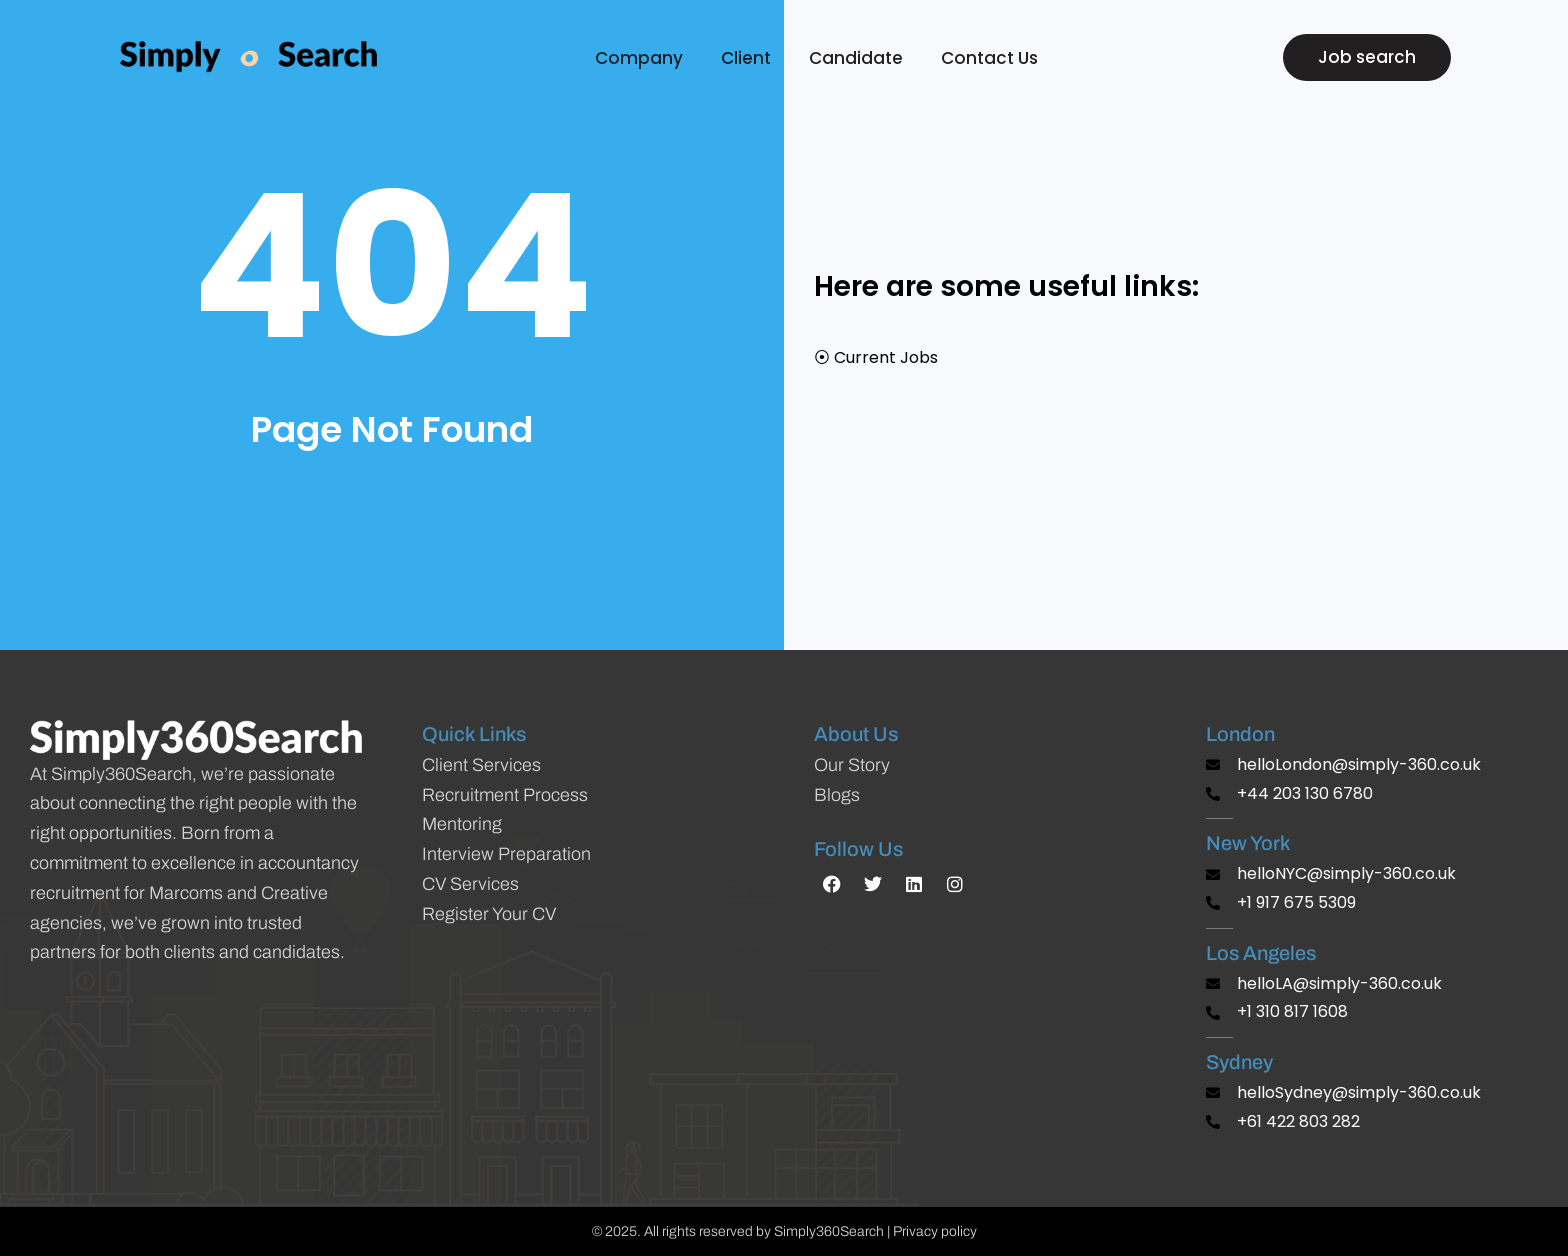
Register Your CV (489, 914)
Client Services (481, 765)
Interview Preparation (506, 854)
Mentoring (462, 824)
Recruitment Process (505, 795)
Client (751, 58)
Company (644, 58)
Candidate (861, 58)
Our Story (852, 765)
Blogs (837, 795)
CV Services (470, 884)
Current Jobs (886, 357)
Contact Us (989, 58)
